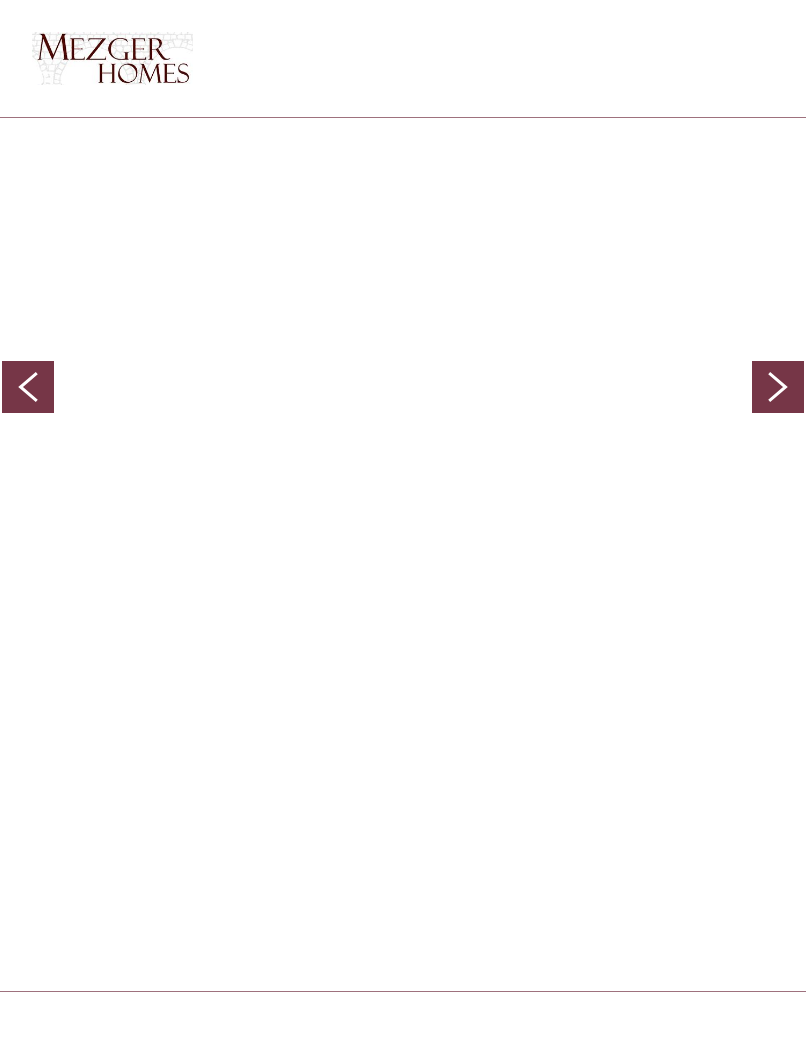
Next (778, 387)
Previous (28, 387)
